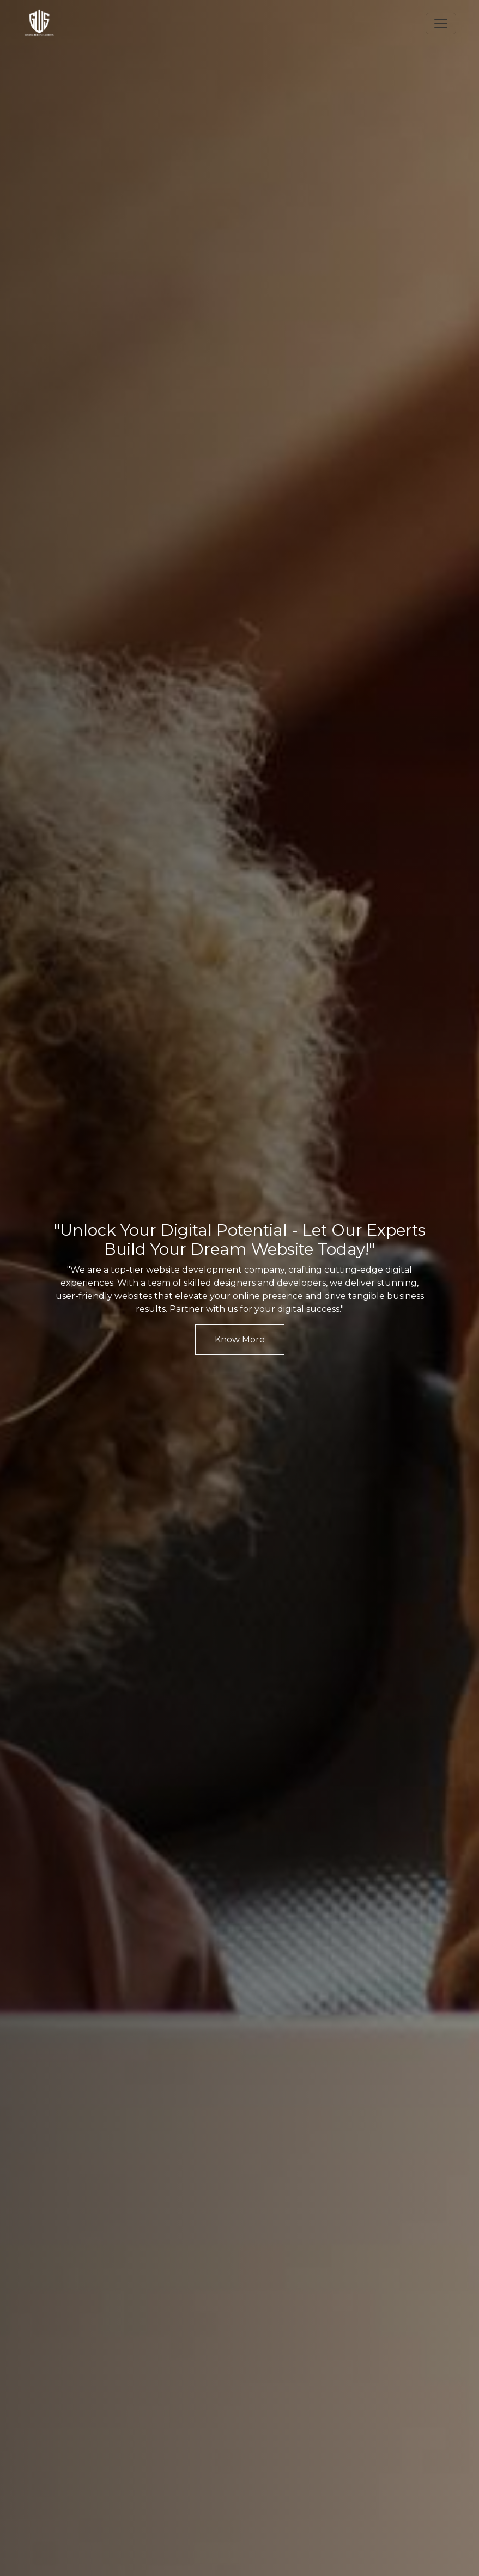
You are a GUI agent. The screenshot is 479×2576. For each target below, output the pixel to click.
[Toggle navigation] (441, 23)
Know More (240, 1339)
